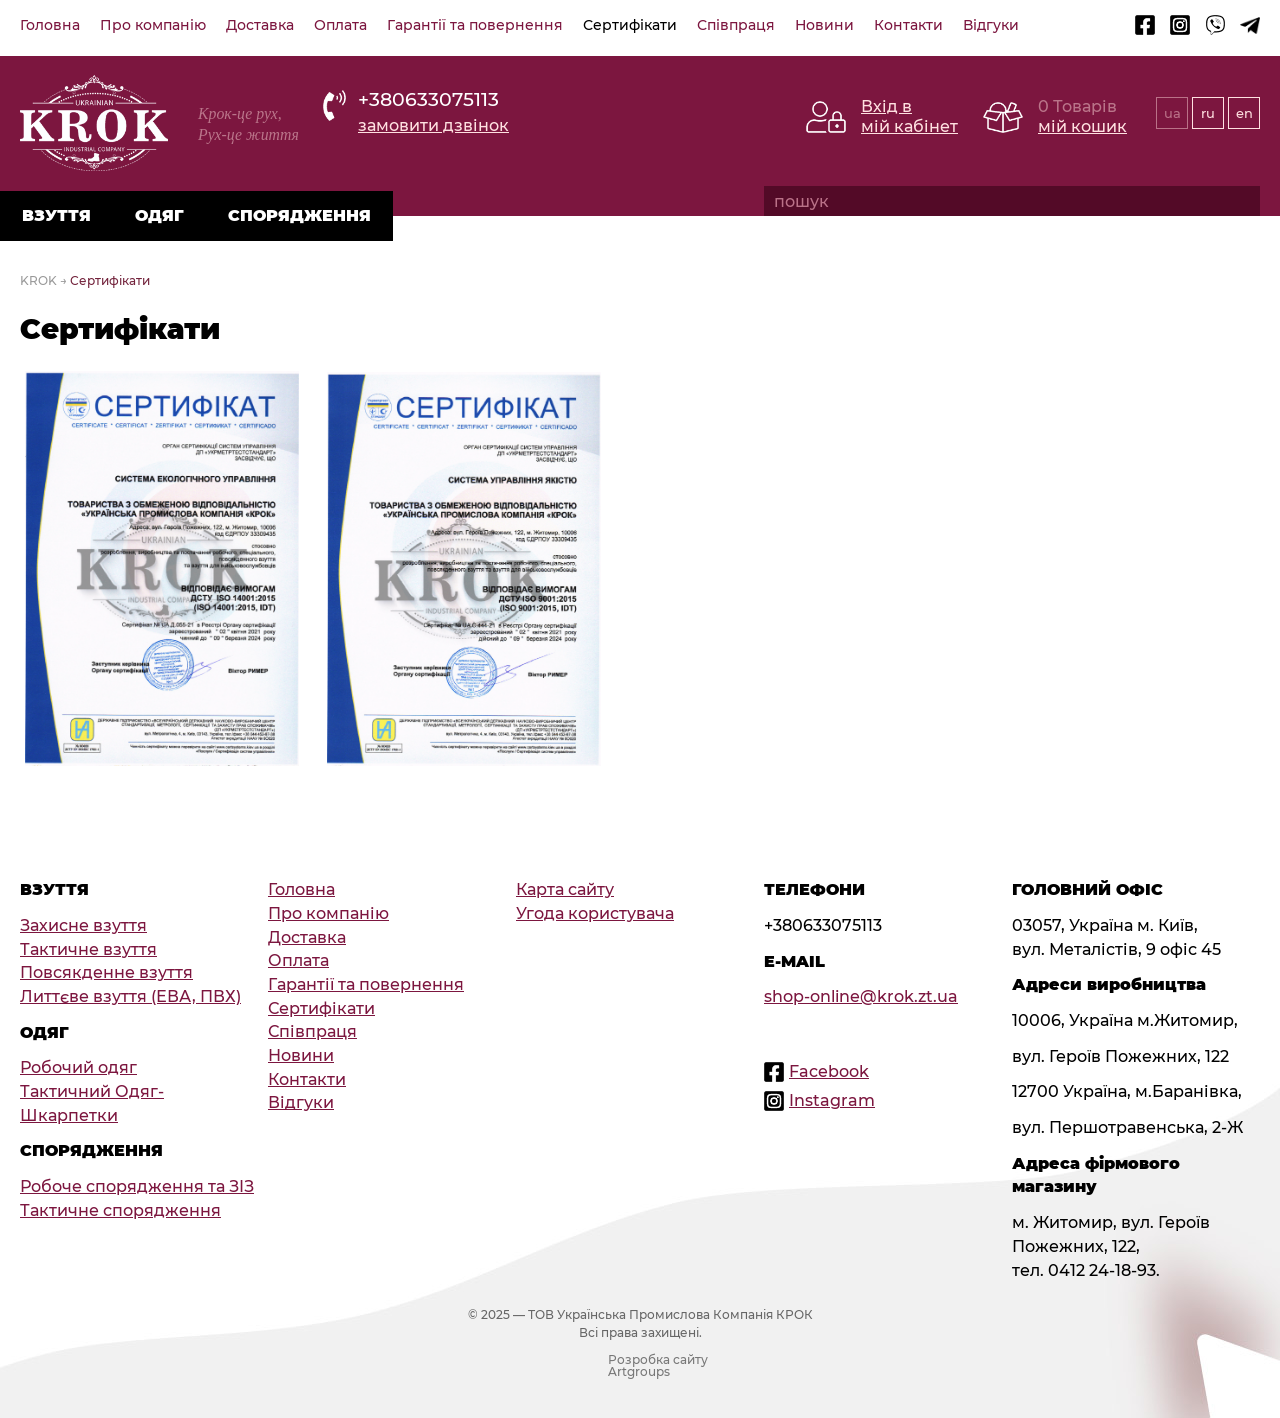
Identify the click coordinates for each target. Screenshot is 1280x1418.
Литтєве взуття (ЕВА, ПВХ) (130, 996)
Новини (824, 25)
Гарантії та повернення (475, 25)
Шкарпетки (69, 1115)
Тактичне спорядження (120, 1210)
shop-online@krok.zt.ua (861, 996)
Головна (50, 25)
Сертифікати (630, 25)
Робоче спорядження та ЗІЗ (137, 1186)
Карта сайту (565, 889)
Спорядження (299, 215)
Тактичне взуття (88, 949)
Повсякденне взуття (106, 972)
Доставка (260, 25)
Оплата (340, 25)
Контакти (908, 25)
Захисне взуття (83, 925)
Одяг (159, 215)
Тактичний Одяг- (92, 1091)
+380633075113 (428, 99)
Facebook (829, 1071)
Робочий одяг (78, 1067)
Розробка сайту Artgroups (658, 1366)
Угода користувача (595, 913)
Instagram (832, 1100)
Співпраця (736, 25)
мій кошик (1082, 126)
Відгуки (991, 25)
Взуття (56, 215)
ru (1208, 113)
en (1244, 113)
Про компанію (153, 25)
